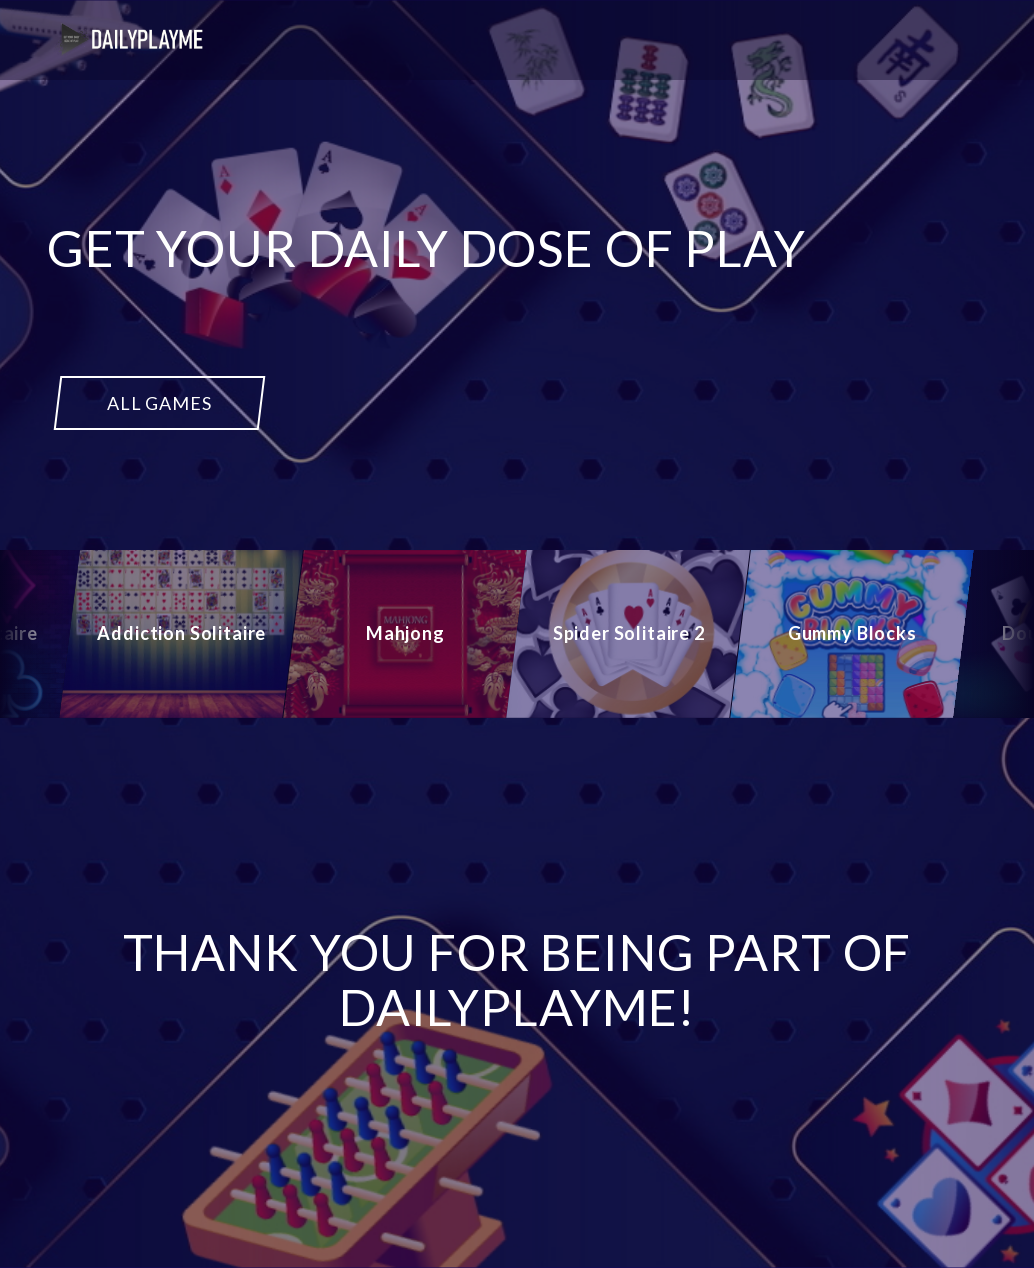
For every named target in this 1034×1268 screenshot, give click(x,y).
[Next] (999, 634)
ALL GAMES (159, 403)
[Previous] (35, 634)
